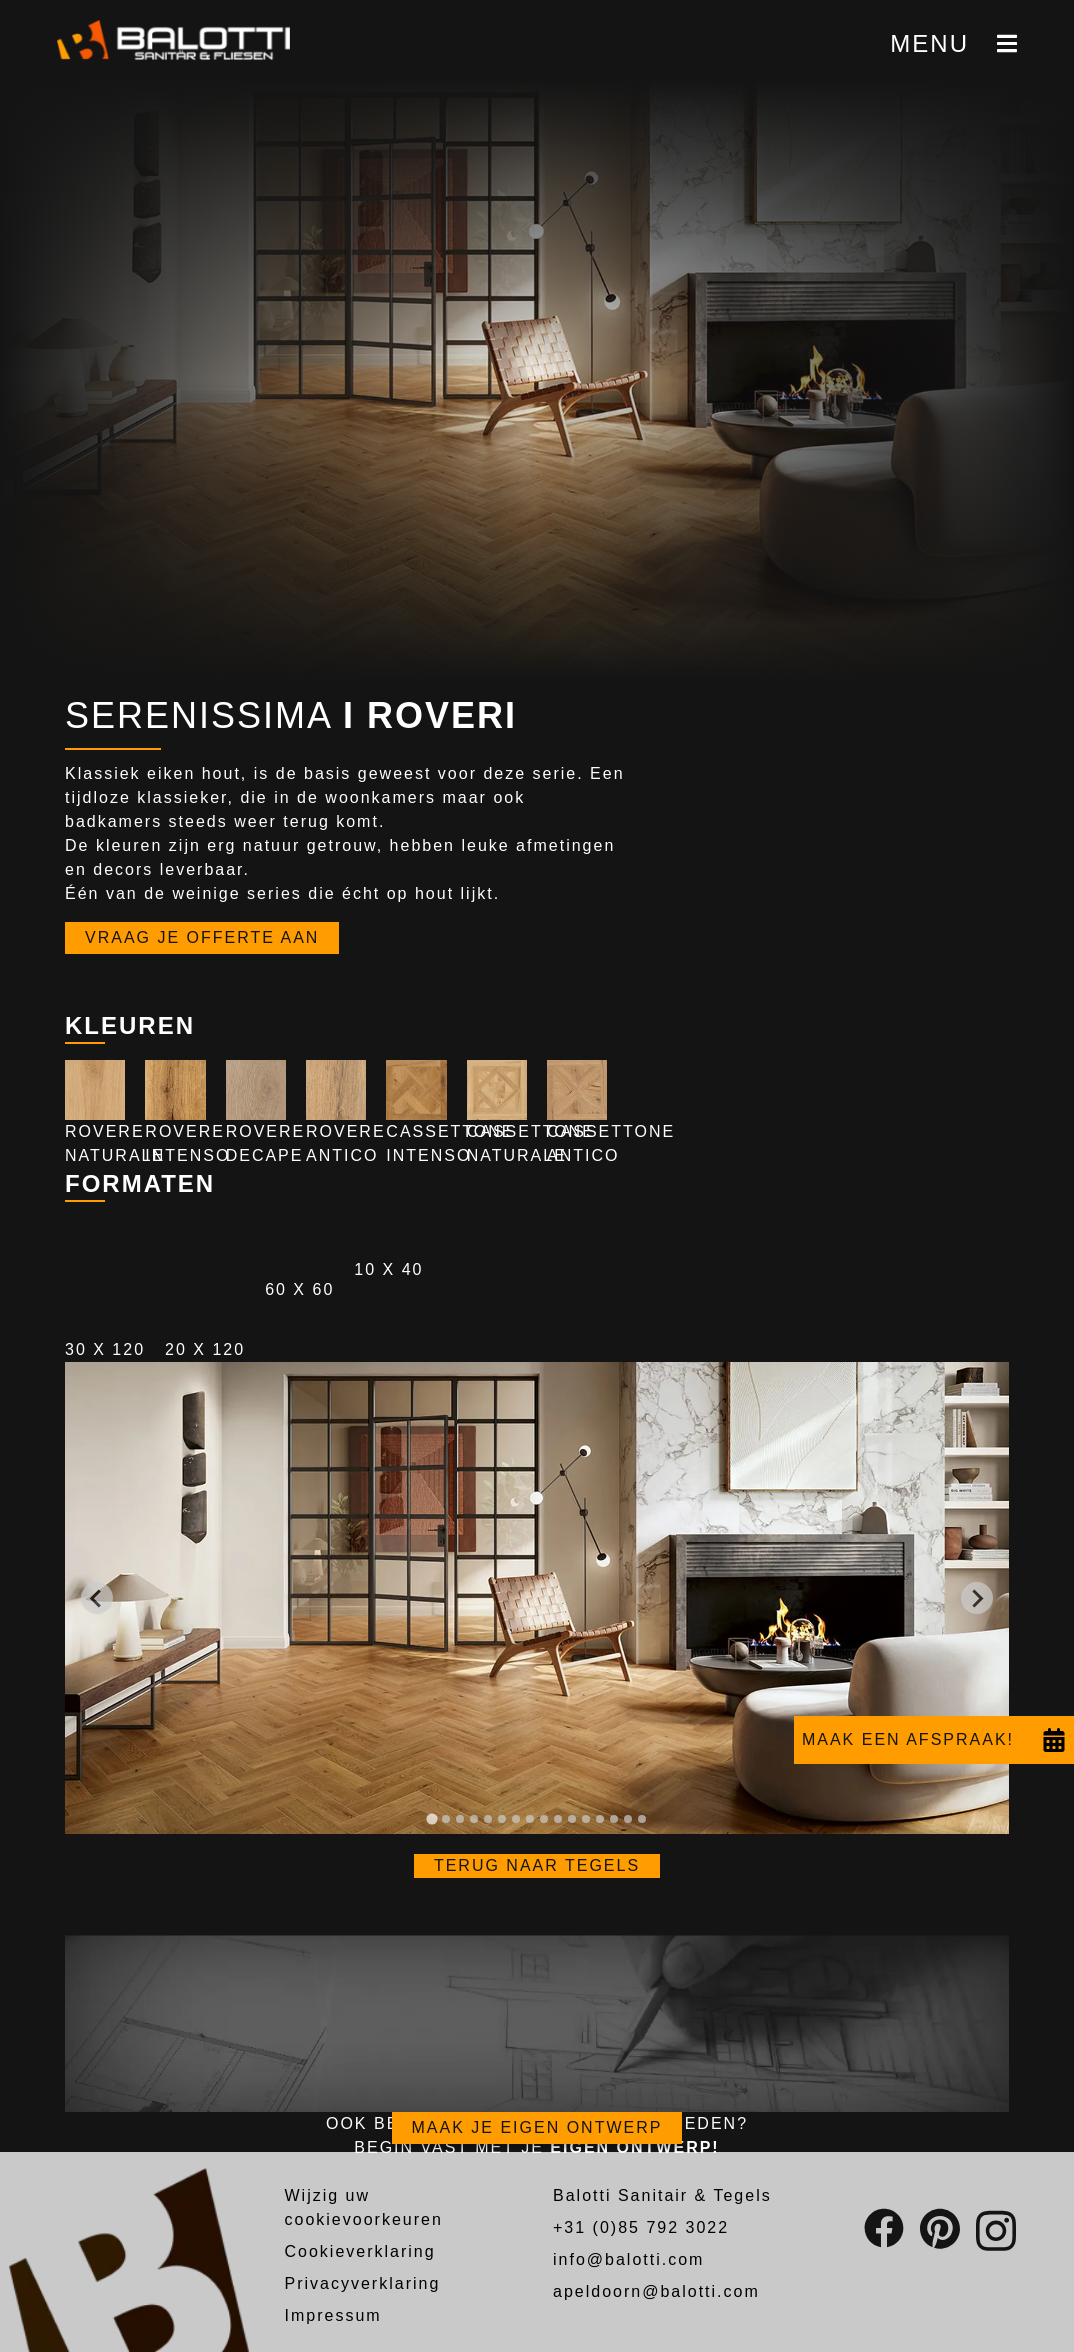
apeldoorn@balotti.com (656, 2291)
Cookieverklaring (360, 2251)
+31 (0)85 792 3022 (641, 2227)
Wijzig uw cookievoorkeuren (364, 2207)
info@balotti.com (628, 2259)
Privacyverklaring (363, 2283)
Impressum (333, 2315)
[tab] (431, 1819)
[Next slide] (977, 1598)
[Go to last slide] (97, 1598)
